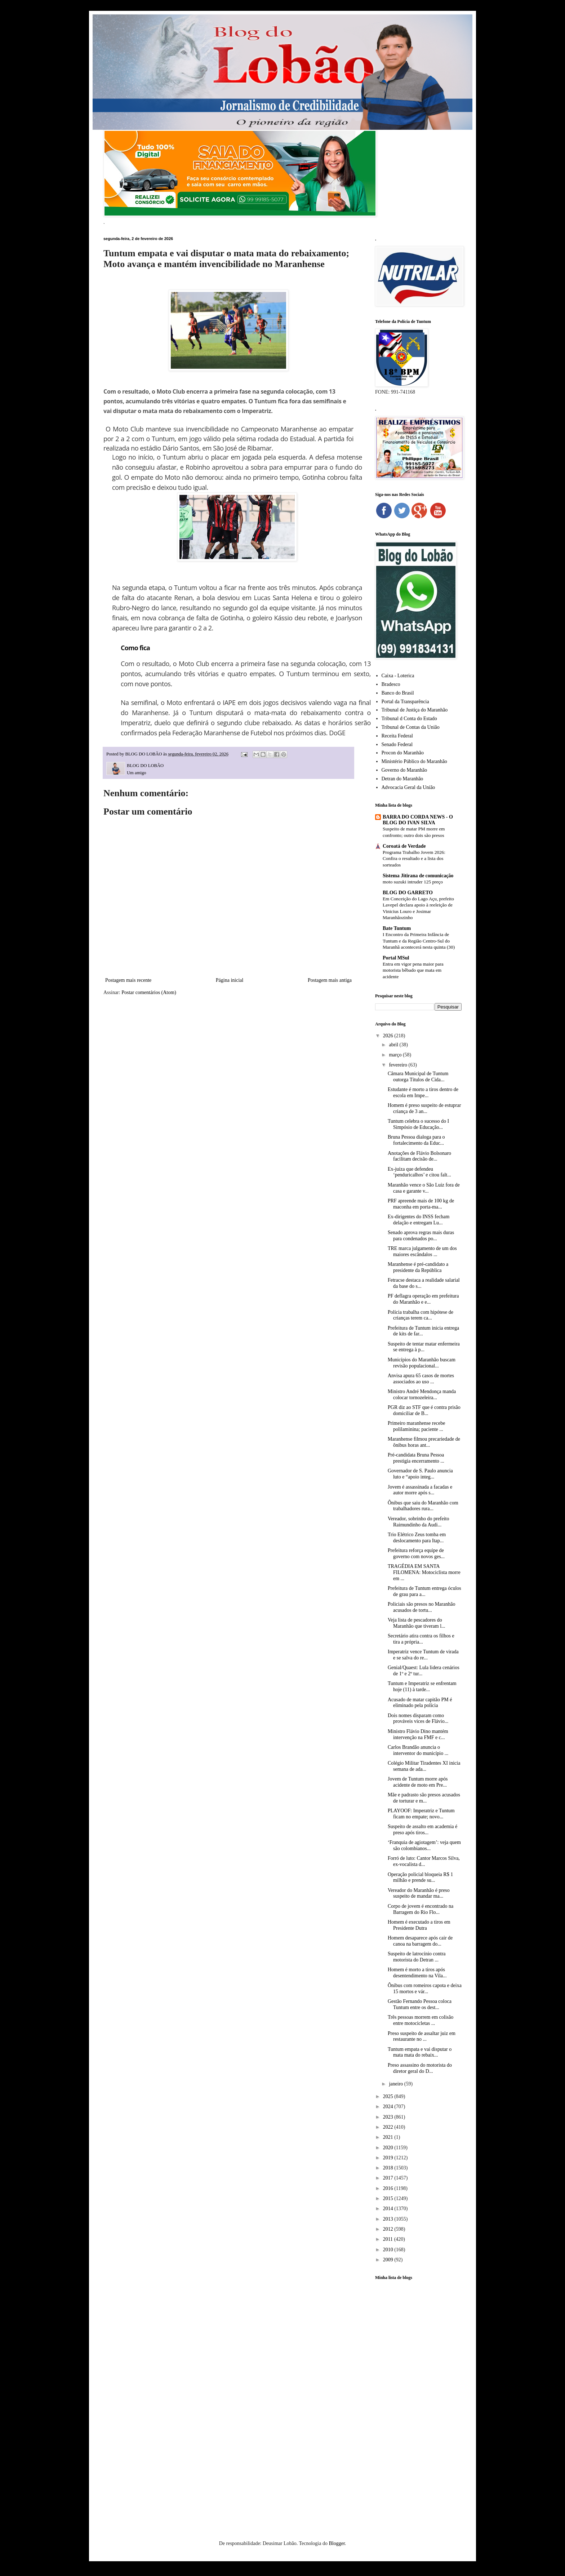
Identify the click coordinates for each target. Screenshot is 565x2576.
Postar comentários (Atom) (148, 992)
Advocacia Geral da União (408, 787)
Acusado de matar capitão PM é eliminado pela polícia (420, 1702)
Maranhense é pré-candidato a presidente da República (418, 1267)
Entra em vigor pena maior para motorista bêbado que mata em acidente (413, 970)
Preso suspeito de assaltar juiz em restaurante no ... (421, 2036)
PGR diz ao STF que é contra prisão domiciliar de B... (424, 1410)
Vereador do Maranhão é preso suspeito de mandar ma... (419, 1893)
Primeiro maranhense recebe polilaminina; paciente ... (416, 1426)
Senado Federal (397, 744)
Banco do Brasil (398, 693)
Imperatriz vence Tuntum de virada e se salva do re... (423, 1655)
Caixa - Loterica (398, 675)
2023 (389, 2117)
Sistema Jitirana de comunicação (418, 875)
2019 (389, 2157)
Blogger (336, 2543)
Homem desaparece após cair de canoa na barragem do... (420, 1941)
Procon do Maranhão (403, 752)
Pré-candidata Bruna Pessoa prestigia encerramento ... (416, 1458)
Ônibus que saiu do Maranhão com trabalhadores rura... (423, 1506)
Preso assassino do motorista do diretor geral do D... (420, 2068)
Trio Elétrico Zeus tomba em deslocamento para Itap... (417, 1537)
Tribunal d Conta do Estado (409, 718)
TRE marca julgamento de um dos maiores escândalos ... (422, 1251)
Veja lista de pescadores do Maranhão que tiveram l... (416, 1623)
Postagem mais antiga (330, 980)
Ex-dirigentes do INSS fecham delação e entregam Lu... (418, 1219)
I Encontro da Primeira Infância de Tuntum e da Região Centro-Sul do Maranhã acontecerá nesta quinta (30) (419, 941)
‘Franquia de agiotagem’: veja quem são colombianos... (424, 1845)
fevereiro (398, 1065)
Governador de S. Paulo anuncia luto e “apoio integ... (420, 1474)
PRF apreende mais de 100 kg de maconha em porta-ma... (421, 1204)
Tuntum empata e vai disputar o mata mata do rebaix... (419, 2052)
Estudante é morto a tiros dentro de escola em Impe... (423, 1092)
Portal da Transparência (405, 701)
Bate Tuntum (397, 928)
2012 (389, 2229)
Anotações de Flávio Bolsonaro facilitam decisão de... (419, 1156)
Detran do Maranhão (402, 778)
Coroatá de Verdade (404, 846)
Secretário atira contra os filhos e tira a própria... (421, 1639)
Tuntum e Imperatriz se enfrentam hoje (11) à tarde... (422, 1686)
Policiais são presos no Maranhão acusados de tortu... (421, 1607)
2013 (389, 2219)
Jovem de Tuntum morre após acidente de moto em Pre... (418, 1782)
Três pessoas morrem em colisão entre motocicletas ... (420, 2020)
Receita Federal (397, 736)
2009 (389, 2259)
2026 (389, 1035)
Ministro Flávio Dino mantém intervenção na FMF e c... (418, 1734)
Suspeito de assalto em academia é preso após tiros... (422, 1829)
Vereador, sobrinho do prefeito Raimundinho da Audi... (418, 1522)
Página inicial (230, 980)
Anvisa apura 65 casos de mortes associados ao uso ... (421, 1378)
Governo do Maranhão (404, 770)
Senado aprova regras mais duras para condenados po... (421, 1235)
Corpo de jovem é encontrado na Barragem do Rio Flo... (420, 1909)
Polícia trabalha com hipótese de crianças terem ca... (420, 1315)
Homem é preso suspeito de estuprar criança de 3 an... (424, 1108)
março (395, 1055)
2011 (388, 2239)
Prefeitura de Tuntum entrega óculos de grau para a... (424, 1591)
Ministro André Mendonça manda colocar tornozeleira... (422, 1394)
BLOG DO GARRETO (408, 892)
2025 (389, 2096)
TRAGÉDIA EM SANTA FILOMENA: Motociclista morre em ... (424, 1572)
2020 (389, 2147)
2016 (389, 2188)
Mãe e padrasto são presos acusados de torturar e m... (424, 1798)
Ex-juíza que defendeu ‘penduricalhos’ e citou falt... (419, 1172)
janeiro (396, 2084)
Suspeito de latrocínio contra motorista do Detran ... (417, 1957)
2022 (389, 2127)
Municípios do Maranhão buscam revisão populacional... (421, 1363)
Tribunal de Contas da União (411, 727)
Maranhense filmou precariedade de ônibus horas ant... (424, 1442)
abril (394, 1044)
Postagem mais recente (128, 980)
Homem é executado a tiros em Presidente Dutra (419, 1925)
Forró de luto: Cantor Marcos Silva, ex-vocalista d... (424, 1861)
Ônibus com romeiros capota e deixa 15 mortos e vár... (425, 1988)
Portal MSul (396, 958)
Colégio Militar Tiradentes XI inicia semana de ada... (424, 1766)
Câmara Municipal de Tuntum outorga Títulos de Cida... (418, 1076)
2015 (389, 2198)
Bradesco (391, 684)
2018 (389, 2168)
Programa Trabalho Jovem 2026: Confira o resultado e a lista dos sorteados (414, 859)
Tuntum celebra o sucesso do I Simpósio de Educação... (418, 1124)
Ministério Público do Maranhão (414, 761)
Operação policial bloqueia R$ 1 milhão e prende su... (420, 1877)
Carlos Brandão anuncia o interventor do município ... (418, 1750)
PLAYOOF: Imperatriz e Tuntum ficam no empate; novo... (421, 1813)
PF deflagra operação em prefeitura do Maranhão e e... (423, 1299)
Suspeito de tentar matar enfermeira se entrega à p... (424, 1347)
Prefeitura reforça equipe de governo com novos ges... (416, 1553)
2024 (389, 2106)
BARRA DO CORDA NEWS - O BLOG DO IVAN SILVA (418, 819)
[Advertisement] (418, 2399)
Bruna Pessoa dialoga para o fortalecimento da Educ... (416, 1140)
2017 (389, 2178)
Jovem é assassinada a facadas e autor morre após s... (420, 1490)
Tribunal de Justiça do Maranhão (415, 710)
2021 (389, 2137)
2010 (389, 2249)
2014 (389, 2208)
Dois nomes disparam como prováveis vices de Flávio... (418, 1718)
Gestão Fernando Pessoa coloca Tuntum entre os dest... (419, 2004)
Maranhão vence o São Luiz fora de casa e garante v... (424, 1188)
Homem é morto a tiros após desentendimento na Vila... (417, 1972)
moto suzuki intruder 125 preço (413, 881)
